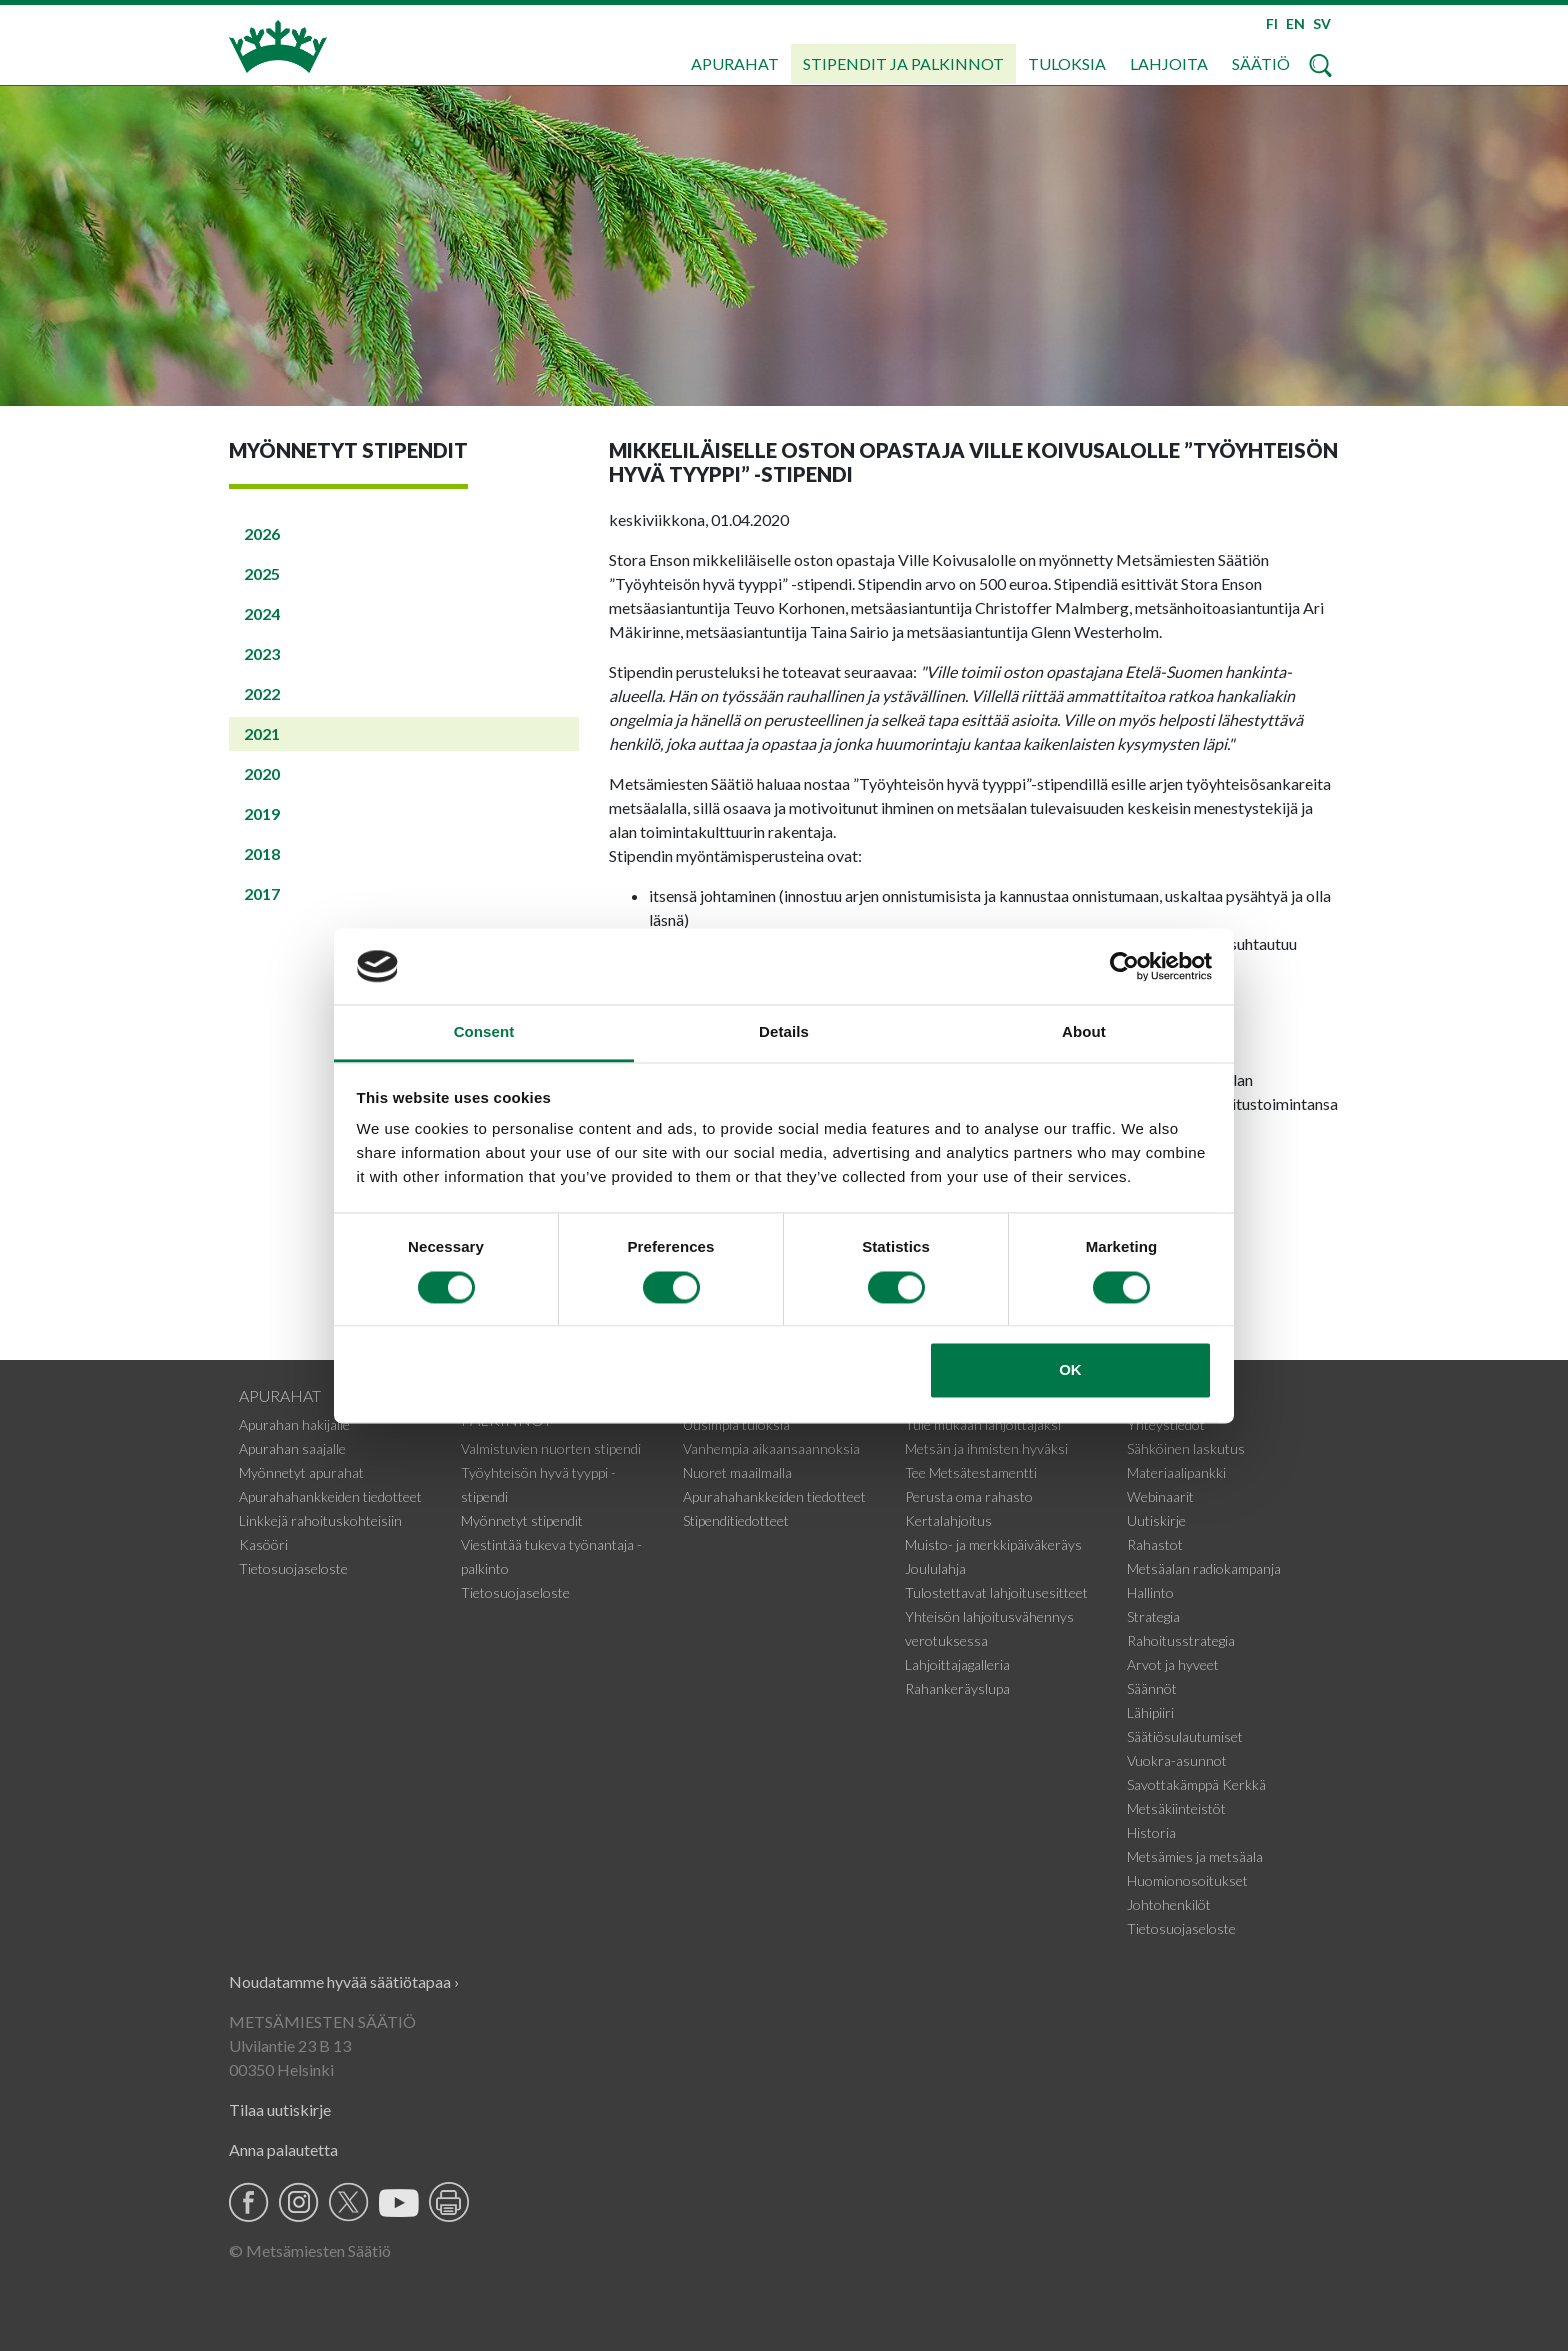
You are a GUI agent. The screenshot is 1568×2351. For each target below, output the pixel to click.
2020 (262, 773)
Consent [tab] (484, 1032)
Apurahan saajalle (292, 1448)
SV (1322, 23)
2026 (262, 533)
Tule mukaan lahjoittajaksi (983, 1424)
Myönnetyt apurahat (301, 1472)
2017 (262, 893)
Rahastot (1155, 1544)
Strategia (1153, 1616)
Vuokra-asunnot (1177, 1760)
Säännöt (1152, 1688)
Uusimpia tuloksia (736, 1424)
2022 (262, 693)
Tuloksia (1067, 63)
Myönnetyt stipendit (522, 1520)
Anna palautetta (283, 2149)
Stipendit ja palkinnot (903, 63)
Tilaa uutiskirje (280, 2109)
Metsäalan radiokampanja (1204, 1568)
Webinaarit (1160, 1496)
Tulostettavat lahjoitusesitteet (996, 1592)
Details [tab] (784, 1032)
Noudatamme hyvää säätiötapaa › (344, 1981)
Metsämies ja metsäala (1195, 1856)
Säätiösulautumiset (1185, 1736)
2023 (262, 653)
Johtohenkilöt (1169, 1904)
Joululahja (935, 1568)
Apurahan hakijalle (294, 1424)
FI (1272, 23)
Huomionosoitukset (1187, 1880)
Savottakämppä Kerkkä (1196, 1784)
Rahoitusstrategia (1181, 1640)
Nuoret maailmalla (737, 1472)
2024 (262, 613)
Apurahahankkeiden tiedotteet (330, 1496)
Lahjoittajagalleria (957, 1664)
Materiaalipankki (1176, 1472)
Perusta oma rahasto (969, 1496)
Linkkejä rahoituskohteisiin (320, 1520)
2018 (262, 853)
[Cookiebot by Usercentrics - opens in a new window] (1124, 966)
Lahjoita (1169, 63)
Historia (1151, 1832)
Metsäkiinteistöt (1176, 1808)
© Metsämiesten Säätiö (310, 2250)
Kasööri (263, 1544)
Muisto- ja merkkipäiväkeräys (993, 1544)
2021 (262, 733)
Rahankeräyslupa (957, 1688)
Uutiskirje (1156, 1520)
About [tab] (1084, 1032)
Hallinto (1150, 1592)
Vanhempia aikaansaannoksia (771, 1448)
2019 (262, 813)
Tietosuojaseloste (293, 1568)
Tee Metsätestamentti (971, 1472)
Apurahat (735, 63)
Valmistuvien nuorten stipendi (551, 1448)
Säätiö (1261, 63)
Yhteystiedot (1166, 1424)
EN (1295, 23)
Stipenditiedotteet (736, 1520)
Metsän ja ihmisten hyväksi (986, 1448)
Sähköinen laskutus (1186, 1448)
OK (1070, 1370)
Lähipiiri (1150, 1712)
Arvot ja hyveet (1173, 1664)
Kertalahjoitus (948, 1520)
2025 (262, 573)
